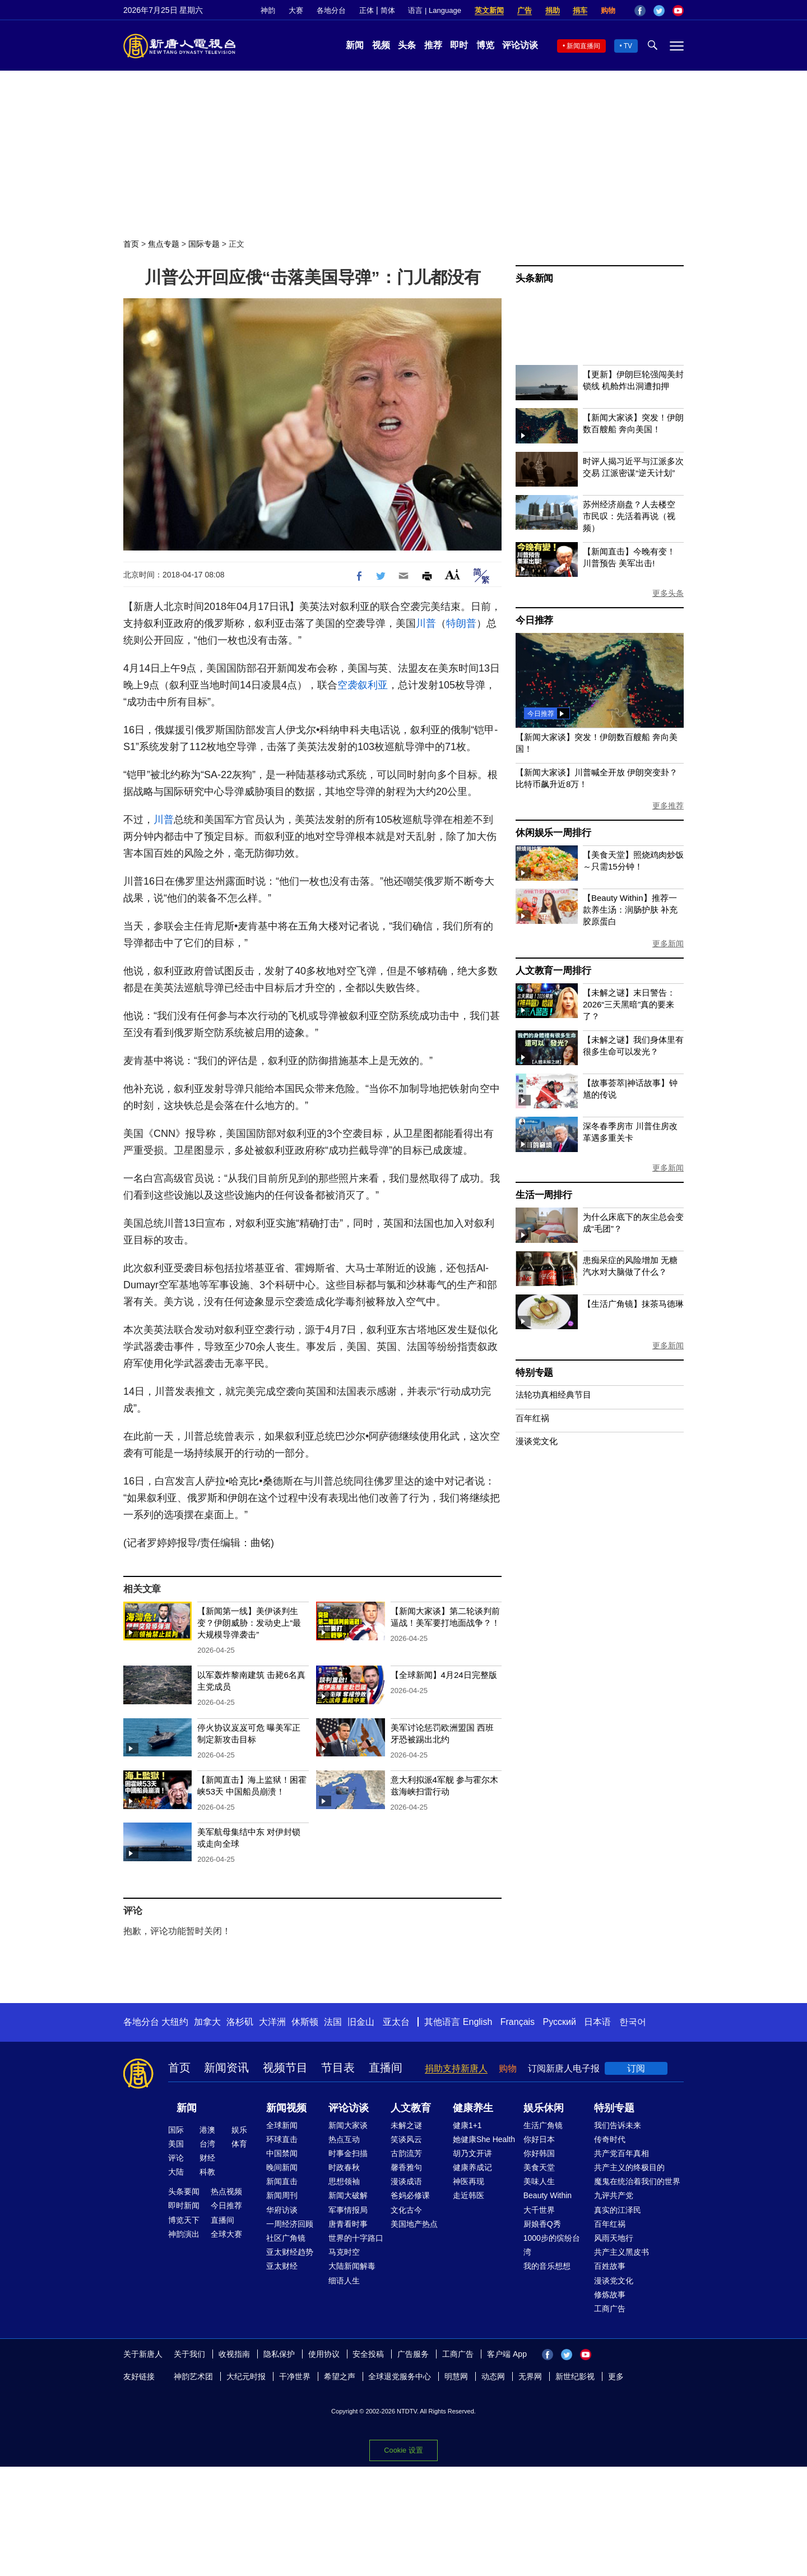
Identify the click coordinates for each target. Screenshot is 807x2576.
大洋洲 (272, 2022)
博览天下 (184, 2220)
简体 (388, 10)
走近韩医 (468, 2195)
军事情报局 (348, 2209)
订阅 (636, 2068)
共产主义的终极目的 (629, 2167)
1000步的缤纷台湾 (551, 2244)
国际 (176, 2129)
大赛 (296, 10)
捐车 (580, 10)
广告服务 (413, 2354)
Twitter (659, 10)
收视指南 (234, 2354)
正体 (366, 10)
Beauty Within (547, 2195)
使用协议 (324, 2354)
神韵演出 (184, 2234)
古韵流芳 (406, 2153)
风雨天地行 (613, 2237)
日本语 (597, 2022)
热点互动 (344, 2139)
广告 (524, 10)
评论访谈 (520, 45)
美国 (176, 2143)
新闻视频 (286, 2107)
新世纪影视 (575, 2376)
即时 (459, 45)
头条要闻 (184, 2191)
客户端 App (507, 2354)
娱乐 (239, 2129)
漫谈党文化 (537, 1441)
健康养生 (473, 2107)
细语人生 (344, 2280)
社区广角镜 (285, 2237)
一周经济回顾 (289, 2223)
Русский (559, 2022)
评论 (176, 2157)
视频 (381, 45)
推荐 (433, 45)
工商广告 (609, 2308)
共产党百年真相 (621, 2153)
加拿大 (207, 2022)
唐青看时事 (348, 2223)
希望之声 (339, 2376)
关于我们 (189, 2354)
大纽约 (174, 2022)
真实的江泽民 (617, 2209)
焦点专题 (163, 243)
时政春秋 (344, 2167)
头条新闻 (534, 278)
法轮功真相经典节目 (553, 1394)
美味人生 (539, 2181)
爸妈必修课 (410, 2195)
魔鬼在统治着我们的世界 (637, 2181)
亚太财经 (282, 2265)
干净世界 (294, 2376)
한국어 (632, 2022)
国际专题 (204, 243)
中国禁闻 (282, 2153)
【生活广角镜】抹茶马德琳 (633, 1303)
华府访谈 (282, 2209)
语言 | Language (434, 10)
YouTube (678, 10)
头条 (407, 45)
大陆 (176, 2171)
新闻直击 (282, 2181)
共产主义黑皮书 (621, 2251)
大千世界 (539, 2209)
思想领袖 (344, 2181)
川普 (426, 623)
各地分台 (331, 10)
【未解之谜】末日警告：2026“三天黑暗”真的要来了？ (629, 1004)
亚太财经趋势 (289, 2251)
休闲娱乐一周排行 (553, 832)
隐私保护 (279, 2354)
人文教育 (411, 2107)
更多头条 (668, 593)
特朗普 (461, 623)
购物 (608, 10)
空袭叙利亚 (362, 685)
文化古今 (406, 2209)
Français (517, 2022)
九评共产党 (613, 2195)
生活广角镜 (543, 2125)
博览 (485, 45)
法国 (333, 2022)
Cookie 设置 (403, 2450)
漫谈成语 (406, 2181)
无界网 (530, 2376)
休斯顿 (304, 2022)
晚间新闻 (282, 2167)
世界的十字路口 (355, 2237)
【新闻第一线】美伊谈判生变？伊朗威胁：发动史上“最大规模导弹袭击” (249, 1622)
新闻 (355, 45)
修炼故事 (609, 2294)
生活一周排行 (544, 1195)
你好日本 (539, 2139)
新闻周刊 (282, 2195)
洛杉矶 (239, 2022)
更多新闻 (668, 943)
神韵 (268, 10)
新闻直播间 (583, 46)
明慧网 (456, 2376)
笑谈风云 (406, 2139)
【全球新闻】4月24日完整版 (444, 1675)
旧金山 (360, 2022)
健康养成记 (472, 2167)
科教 (207, 2171)
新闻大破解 (348, 2195)
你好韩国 (539, 2153)
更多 (616, 2376)
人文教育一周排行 (553, 970)
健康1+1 (467, 2125)
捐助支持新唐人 (456, 2068)
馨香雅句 (406, 2167)
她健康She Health (484, 2139)
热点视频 (226, 2191)
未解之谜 (406, 2125)
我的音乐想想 (547, 2265)
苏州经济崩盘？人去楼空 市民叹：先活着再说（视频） (629, 516)
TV (628, 46)
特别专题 (534, 1372)
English (477, 2022)
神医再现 (468, 2181)
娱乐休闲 (543, 2107)
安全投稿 (368, 2354)
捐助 (552, 10)
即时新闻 (184, 2205)
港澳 (207, 2129)
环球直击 (282, 2139)
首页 (131, 243)
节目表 (338, 2067)
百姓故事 (609, 2265)
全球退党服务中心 (399, 2376)
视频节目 (285, 2067)
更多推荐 (668, 805)
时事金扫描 (348, 2153)
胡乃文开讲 (472, 2153)
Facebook (640, 10)
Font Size (452, 574)
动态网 (493, 2376)
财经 (207, 2157)
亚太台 (396, 2022)
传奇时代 (609, 2139)
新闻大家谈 (348, 2125)
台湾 (207, 2143)
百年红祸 (532, 1418)
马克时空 (344, 2251)
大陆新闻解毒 (351, 2265)
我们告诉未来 (617, 2125)
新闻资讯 (226, 2067)
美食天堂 (539, 2167)
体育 (239, 2143)
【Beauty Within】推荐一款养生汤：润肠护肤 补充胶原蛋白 (630, 909)
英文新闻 (489, 10)
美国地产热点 (414, 2223)
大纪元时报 (246, 2376)
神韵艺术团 (193, 2376)
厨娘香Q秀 (542, 2223)
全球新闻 (282, 2125)
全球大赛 (226, 2234)
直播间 (385, 2067)
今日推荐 (534, 620)
